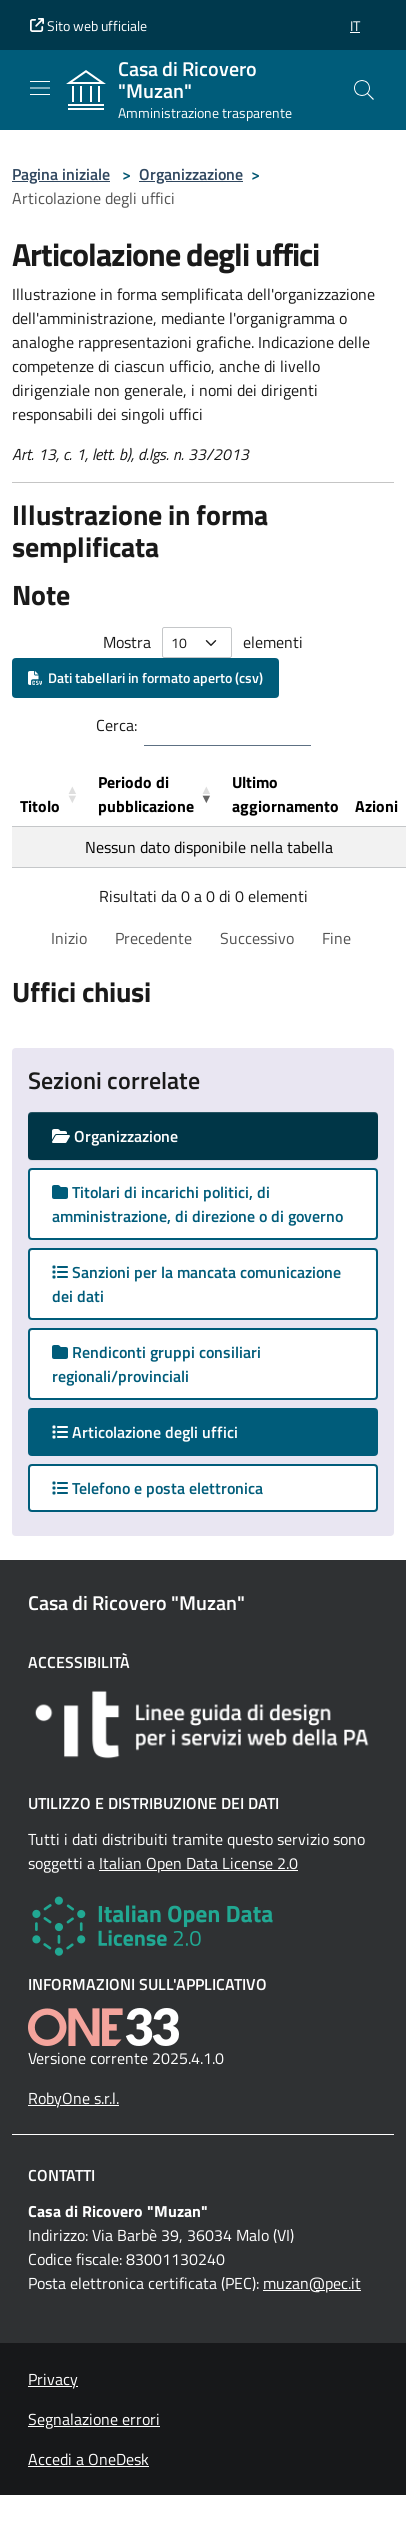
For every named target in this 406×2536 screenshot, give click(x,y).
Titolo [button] (40, 806)
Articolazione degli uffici (164, 1431)
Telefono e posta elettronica (157, 1488)
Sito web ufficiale (88, 25)
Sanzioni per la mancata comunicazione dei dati (196, 1284)
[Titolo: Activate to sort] (51, 794)
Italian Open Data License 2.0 (198, 1863)
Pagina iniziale (61, 174)
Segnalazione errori (94, 2419)
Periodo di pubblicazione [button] (146, 794)
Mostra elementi (203, 642)
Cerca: (116, 725)
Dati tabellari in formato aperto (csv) (145, 677)
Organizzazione (191, 174)
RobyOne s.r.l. (73, 2098)
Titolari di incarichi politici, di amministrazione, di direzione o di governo (197, 1204)
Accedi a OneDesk (88, 2459)
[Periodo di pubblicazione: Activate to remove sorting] (157, 794)
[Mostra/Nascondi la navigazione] (40, 88)
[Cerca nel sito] (364, 90)
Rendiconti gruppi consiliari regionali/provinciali (156, 1364)
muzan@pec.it (312, 2283)
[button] (355, 25)
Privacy (53, 2379)
